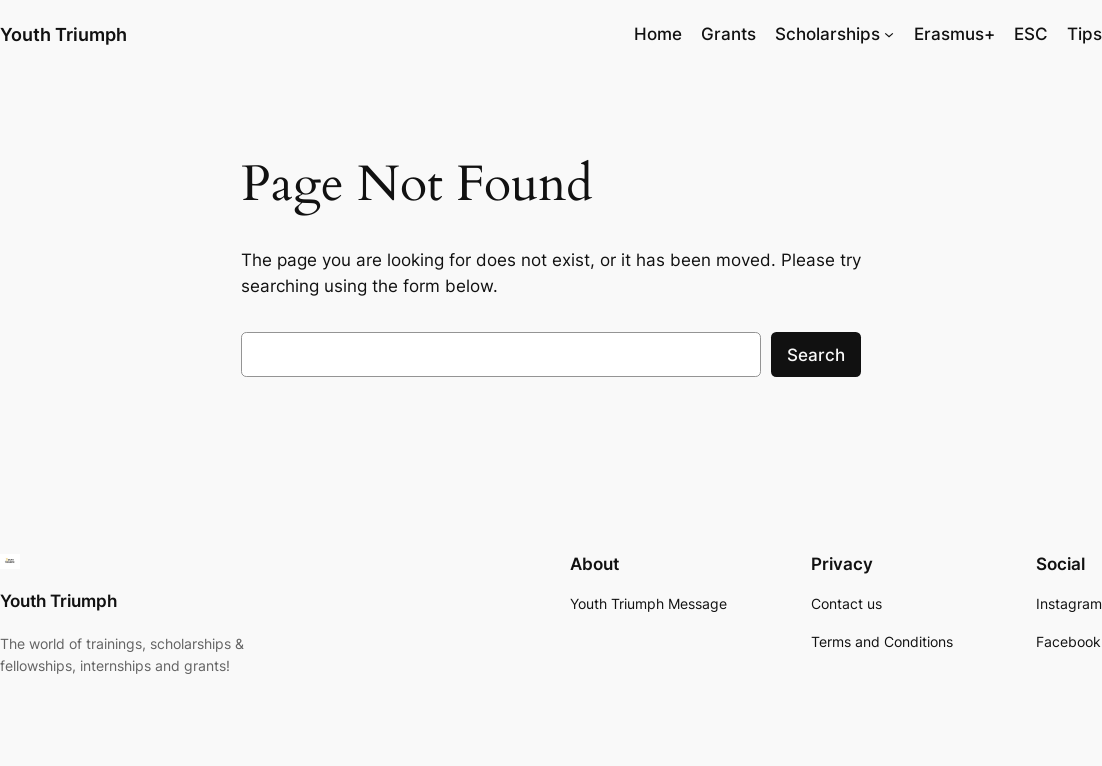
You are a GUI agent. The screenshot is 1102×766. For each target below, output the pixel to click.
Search (816, 355)
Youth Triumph (63, 34)
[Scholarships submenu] (889, 34)
